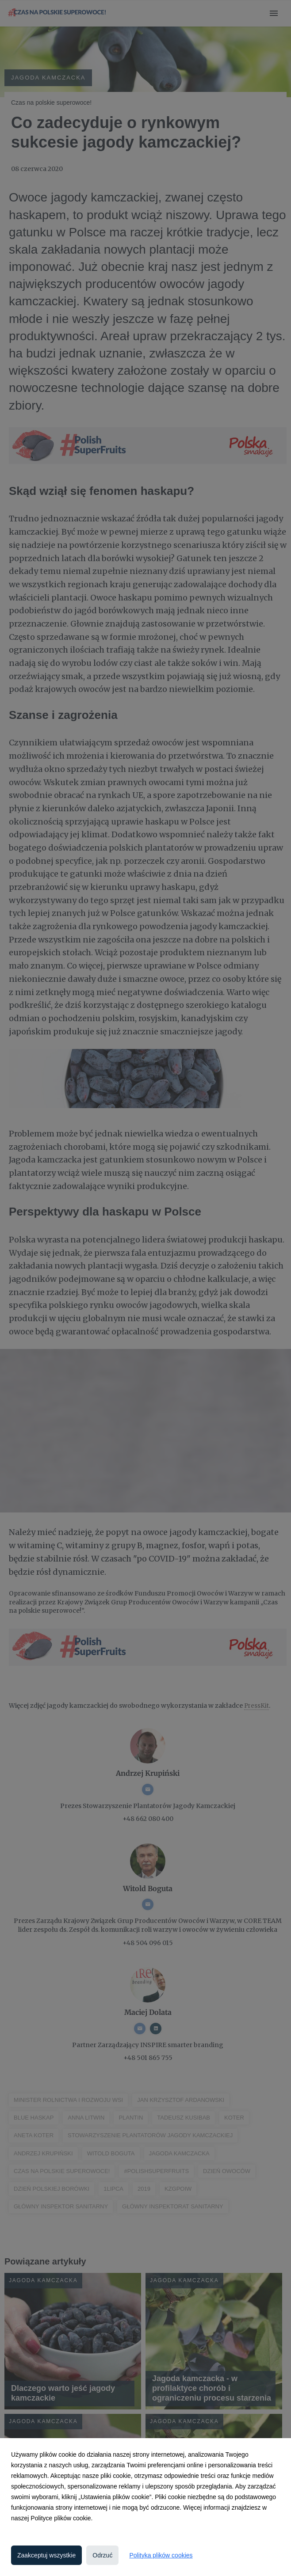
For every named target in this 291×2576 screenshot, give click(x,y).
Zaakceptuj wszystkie (46, 2555)
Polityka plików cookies (160, 2555)
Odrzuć (102, 2555)
